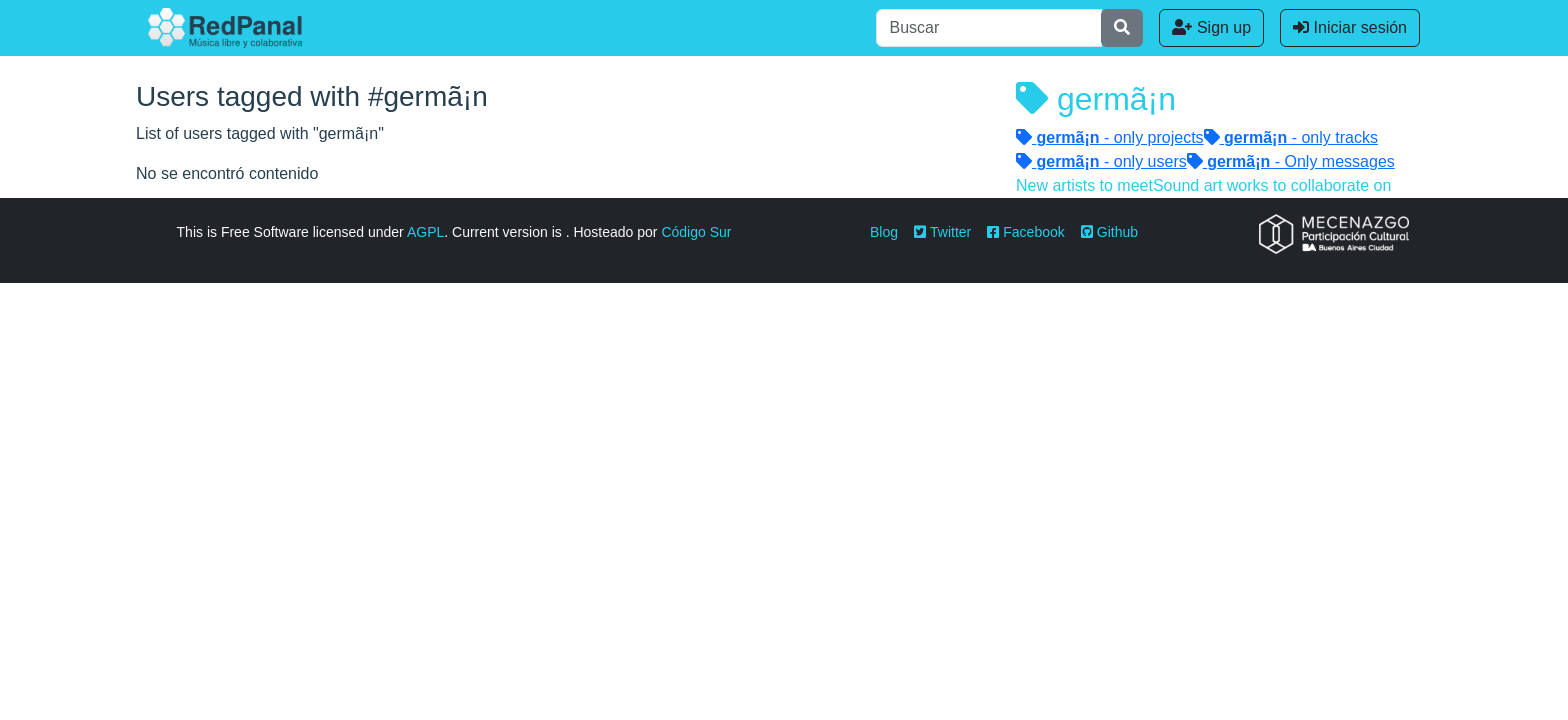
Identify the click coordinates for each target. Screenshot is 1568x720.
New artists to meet (1084, 185)
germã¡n (1096, 99)
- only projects (1110, 137)
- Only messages (1291, 161)
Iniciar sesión (1350, 27)
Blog (884, 232)
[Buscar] (989, 28)
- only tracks (1291, 137)
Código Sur (696, 232)
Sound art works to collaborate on (1272, 185)
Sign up (1211, 27)
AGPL (425, 232)
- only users (1101, 161)
